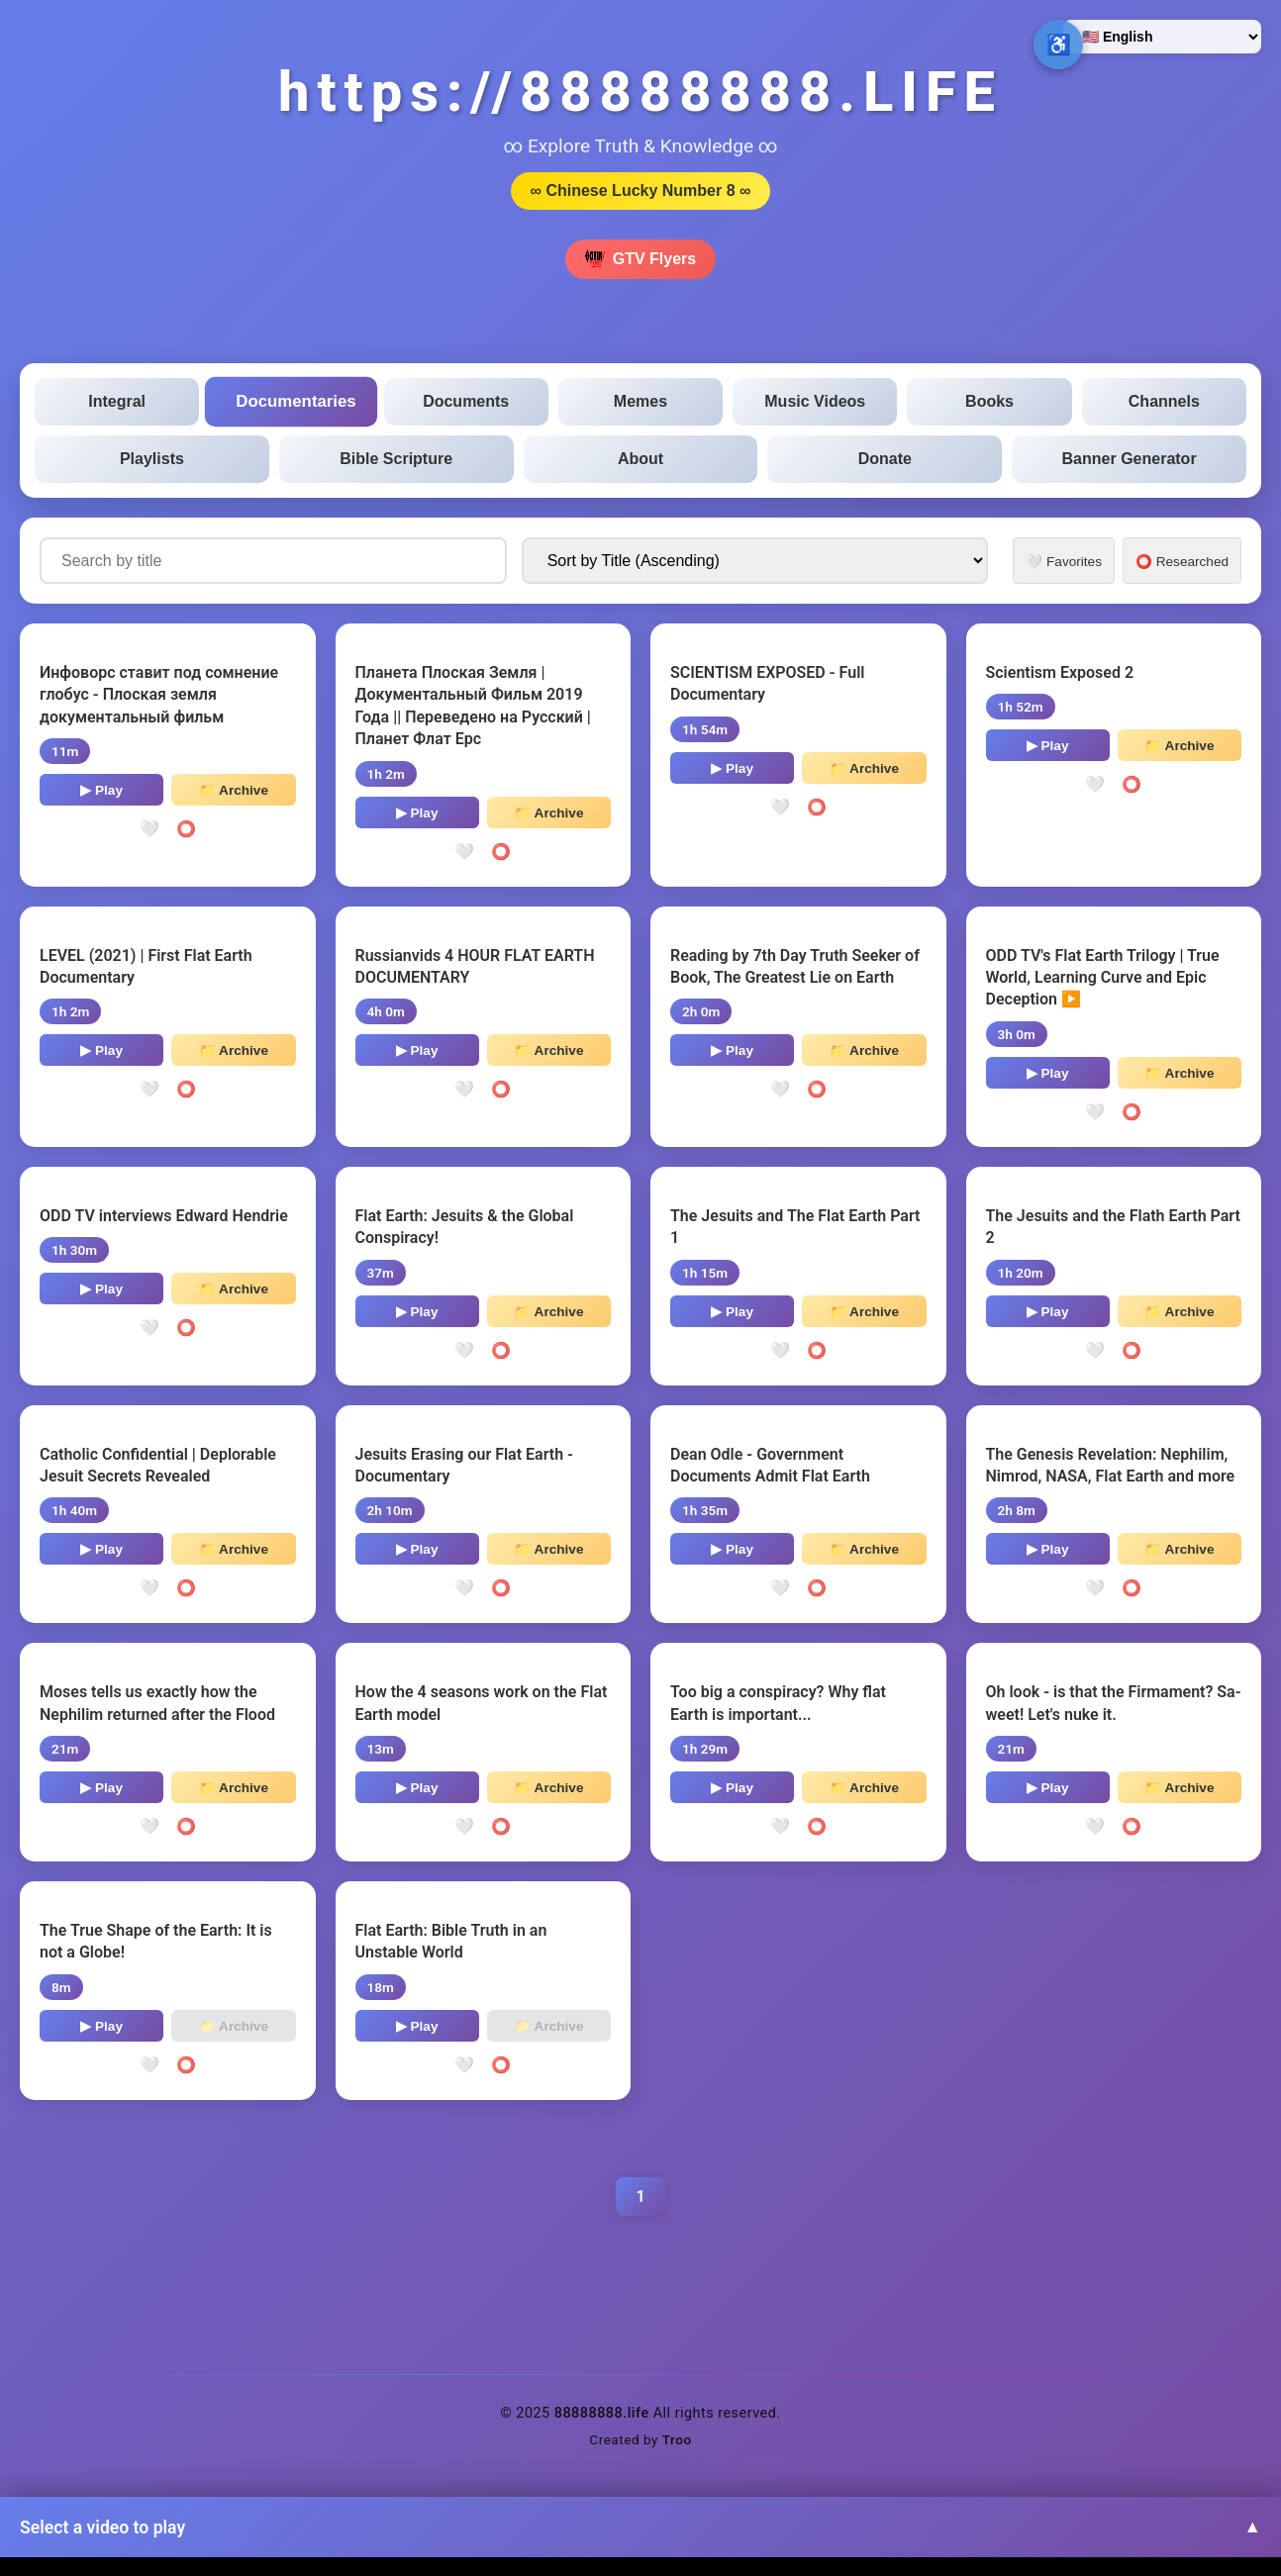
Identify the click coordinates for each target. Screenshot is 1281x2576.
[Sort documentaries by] (755, 560)
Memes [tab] (640, 401)
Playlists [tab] (152, 458)
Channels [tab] (1164, 401)
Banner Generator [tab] (1129, 458)
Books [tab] (989, 401)
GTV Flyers (640, 259)
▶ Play (101, 790)
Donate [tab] (885, 458)
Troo (677, 2439)
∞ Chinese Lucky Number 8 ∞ (641, 190)
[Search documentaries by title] (273, 560)
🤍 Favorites (1064, 561)
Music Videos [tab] (814, 401)
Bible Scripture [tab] (396, 458)
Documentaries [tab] (296, 402)
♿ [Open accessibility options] (1058, 44)
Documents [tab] (466, 401)
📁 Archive (233, 790)
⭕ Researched (1182, 561)
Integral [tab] (117, 401)
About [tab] (640, 458)
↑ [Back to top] (1227, 2521)
